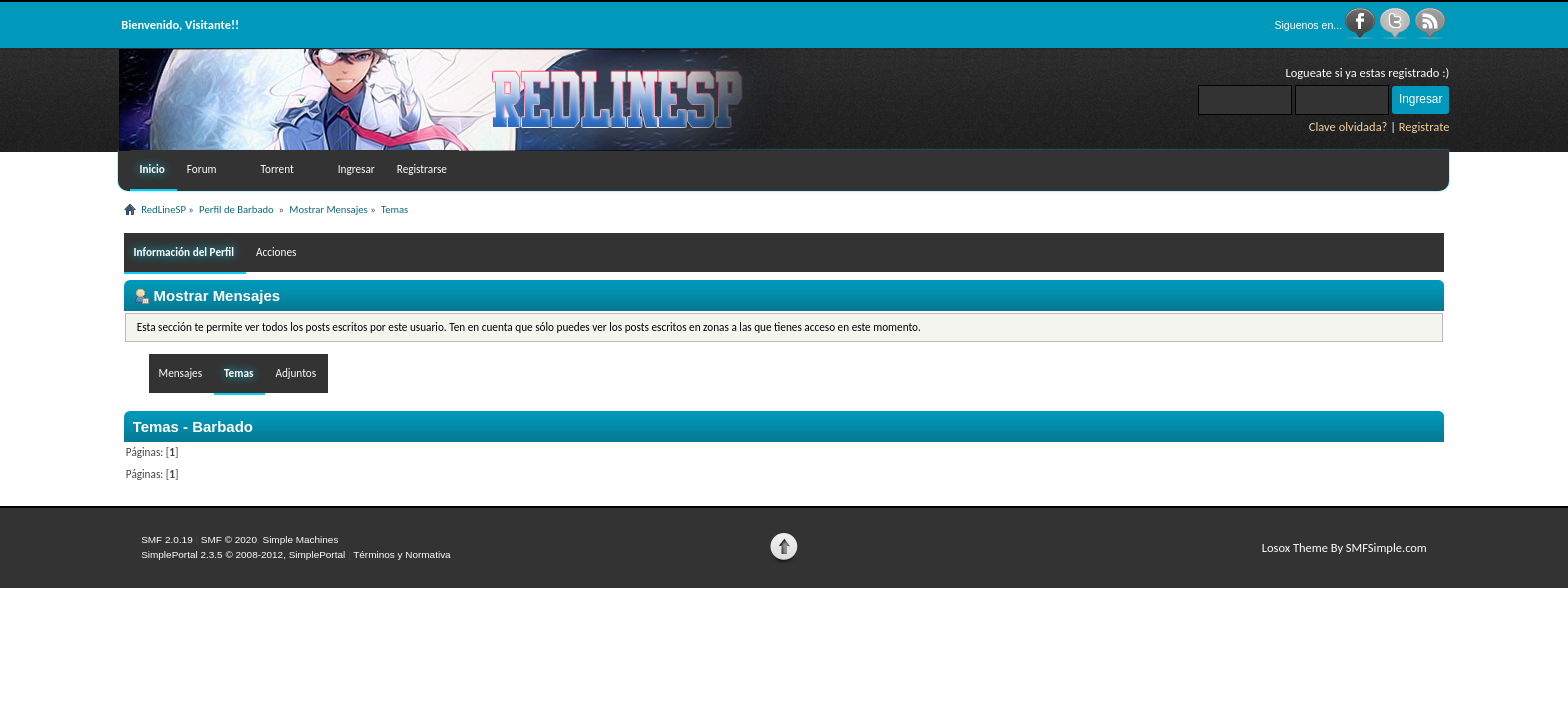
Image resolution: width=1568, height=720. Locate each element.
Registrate (1424, 126)
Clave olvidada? (1348, 126)
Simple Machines (300, 539)
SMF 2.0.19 (167, 539)
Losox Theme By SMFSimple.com (1344, 547)
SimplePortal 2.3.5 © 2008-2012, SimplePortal (243, 554)
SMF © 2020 (229, 539)
